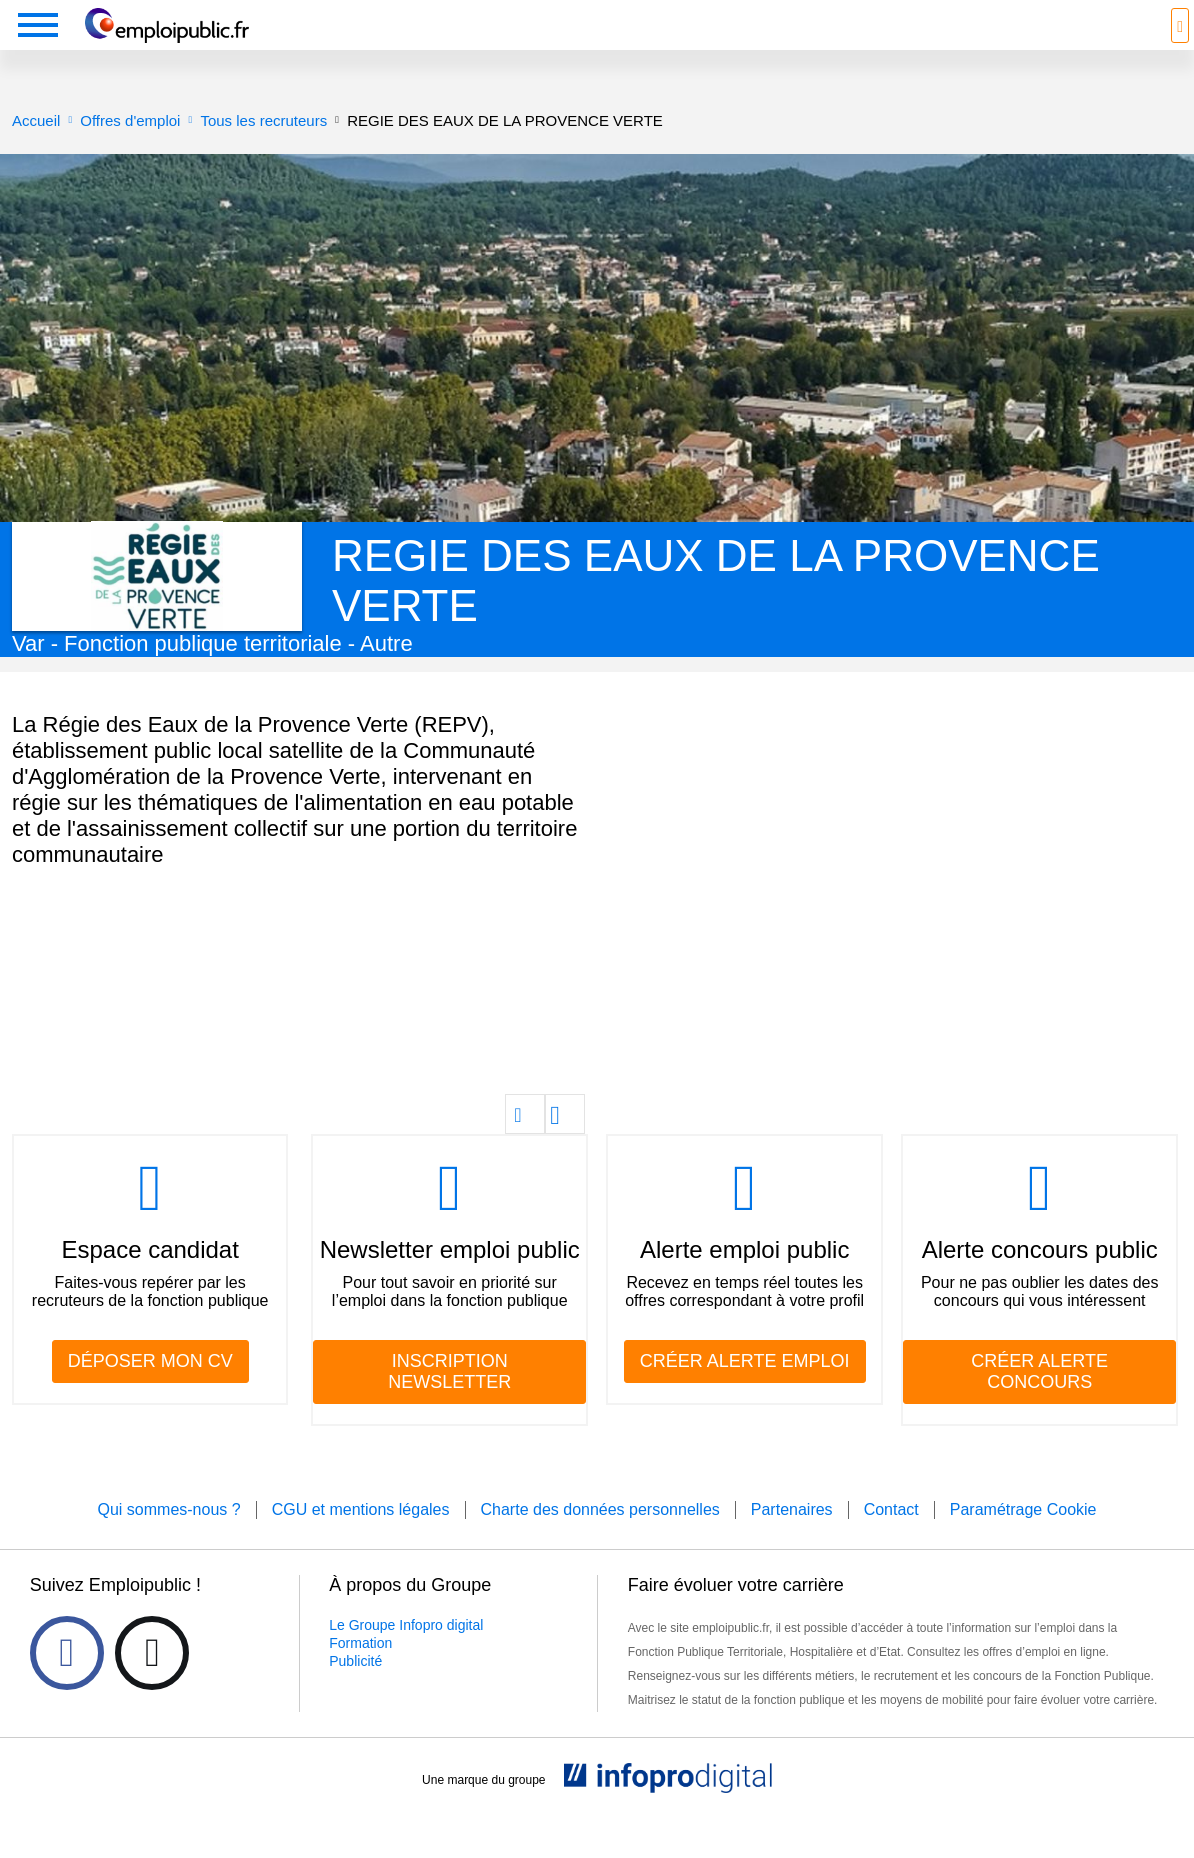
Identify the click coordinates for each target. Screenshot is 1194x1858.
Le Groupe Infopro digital (406, 1655)
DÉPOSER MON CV (150, 1391)
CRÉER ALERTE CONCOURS (1039, 1401)
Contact (891, 1539)
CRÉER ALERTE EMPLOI (745, 1391)
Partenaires (792, 1539)
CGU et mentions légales (361, 1539)
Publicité (355, 1691)
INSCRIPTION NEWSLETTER (449, 1401)
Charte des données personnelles (600, 1539)
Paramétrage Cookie (1023, 1539)
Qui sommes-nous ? (168, 1539)
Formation (360, 1673)
